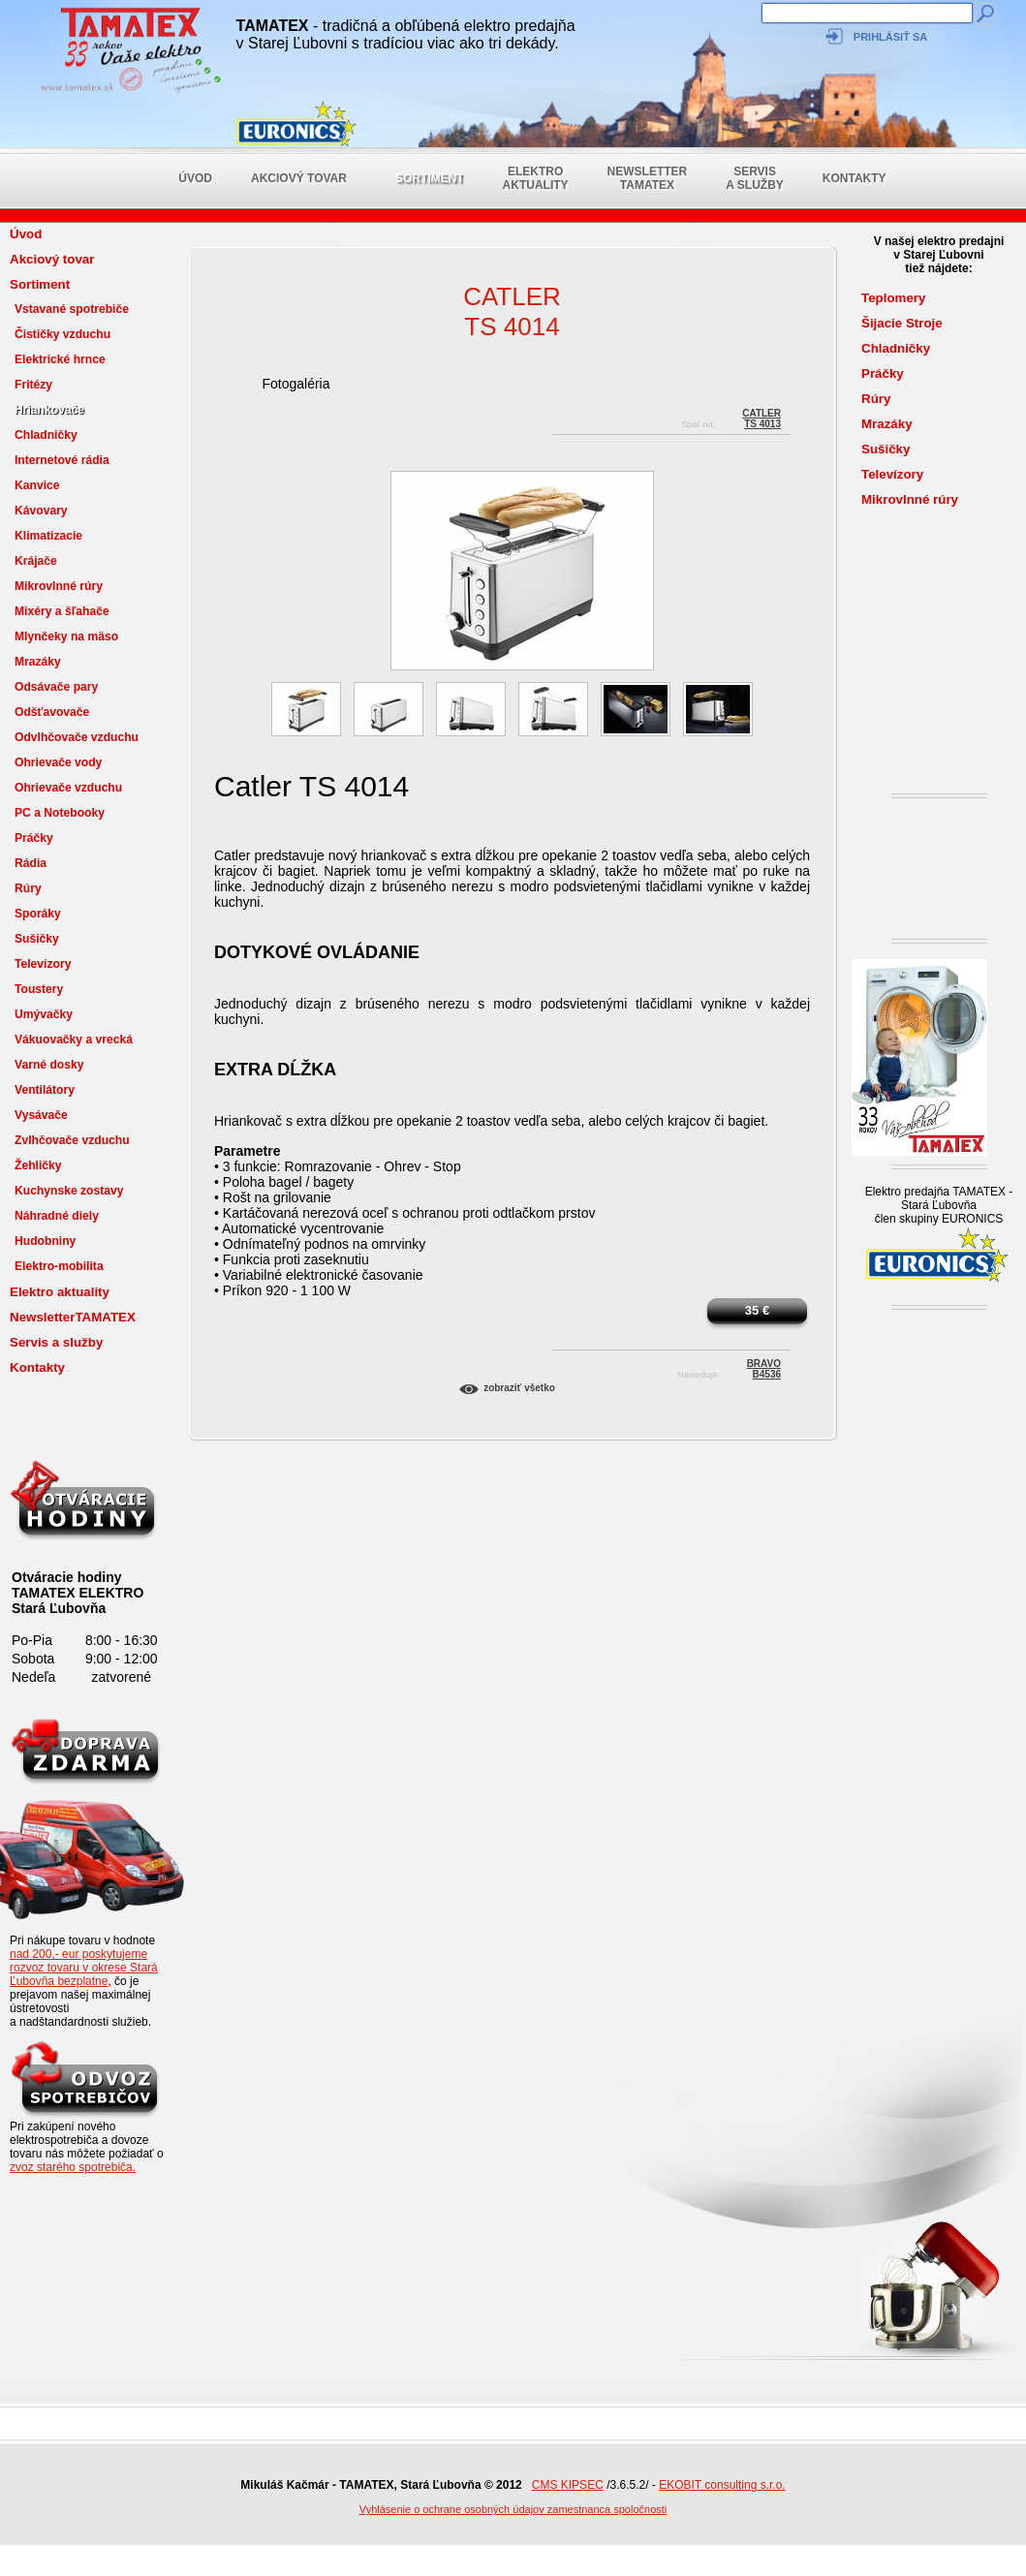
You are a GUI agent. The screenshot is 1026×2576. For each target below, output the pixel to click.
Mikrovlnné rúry (59, 586)
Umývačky (44, 1014)
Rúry (28, 888)
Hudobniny (45, 1241)
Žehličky (38, 1165)
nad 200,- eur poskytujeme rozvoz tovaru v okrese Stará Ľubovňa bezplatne (84, 1967)
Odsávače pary (56, 687)
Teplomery (893, 298)
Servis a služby (755, 178)
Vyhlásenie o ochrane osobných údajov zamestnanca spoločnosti (513, 2509)
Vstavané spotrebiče (72, 309)
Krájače (36, 561)
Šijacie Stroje (902, 323)
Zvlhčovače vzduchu (72, 1140)
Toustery (39, 989)
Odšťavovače (52, 712)
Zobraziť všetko (519, 1387)
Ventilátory (45, 1090)
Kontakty (854, 178)
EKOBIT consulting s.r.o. (722, 2485)
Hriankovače (49, 410)
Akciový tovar (299, 178)
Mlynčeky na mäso (66, 636)
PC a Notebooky (60, 813)
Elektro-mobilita (59, 1266)
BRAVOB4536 (764, 1366)
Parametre (247, 1151)
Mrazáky (38, 661)
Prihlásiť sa (890, 37)
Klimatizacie (48, 536)
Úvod (195, 178)
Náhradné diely (57, 1216)
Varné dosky (49, 1064)
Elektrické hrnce (60, 359)
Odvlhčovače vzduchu (77, 737)
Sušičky (37, 939)
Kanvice (37, 485)
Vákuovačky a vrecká (74, 1039)
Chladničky (46, 435)
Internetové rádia (62, 460)
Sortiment (429, 178)
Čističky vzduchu (62, 334)
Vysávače (41, 1115)
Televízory (43, 964)
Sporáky (38, 913)
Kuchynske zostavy (69, 1190)
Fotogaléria (295, 383)
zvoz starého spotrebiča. (73, 2167)
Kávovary (41, 510)
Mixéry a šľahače (62, 611)
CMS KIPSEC (568, 2485)
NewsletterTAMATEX (647, 178)
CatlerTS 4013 (761, 416)
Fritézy (33, 384)
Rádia (31, 863)
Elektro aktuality (536, 178)
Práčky (34, 838)
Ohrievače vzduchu (68, 787)
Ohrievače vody (58, 762)
